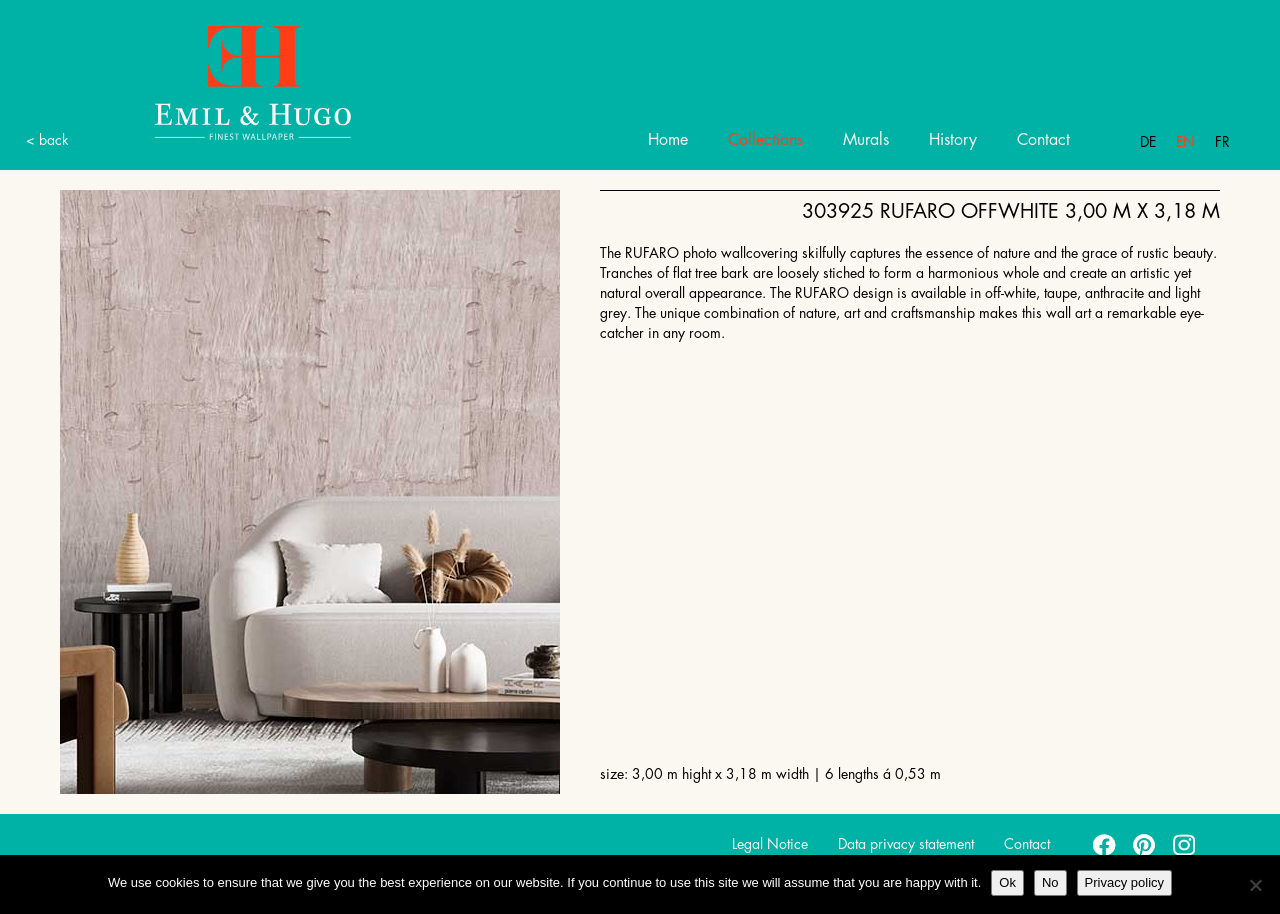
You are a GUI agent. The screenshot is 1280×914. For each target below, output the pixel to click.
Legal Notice (770, 844)
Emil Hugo (230, 81)
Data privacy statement (906, 844)
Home (668, 140)
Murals (866, 140)
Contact (1043, 140)
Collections (765, 140)
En (1185, 142)
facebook (1105, 844)
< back (47, 140)
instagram (1185, 844)
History (953, 140)
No (1050, 882)
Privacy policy (1124, 882)
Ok (1007, 882)
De (1148, 142)
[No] (1255, 885)
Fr (1222, 142)
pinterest (1145, 844)
